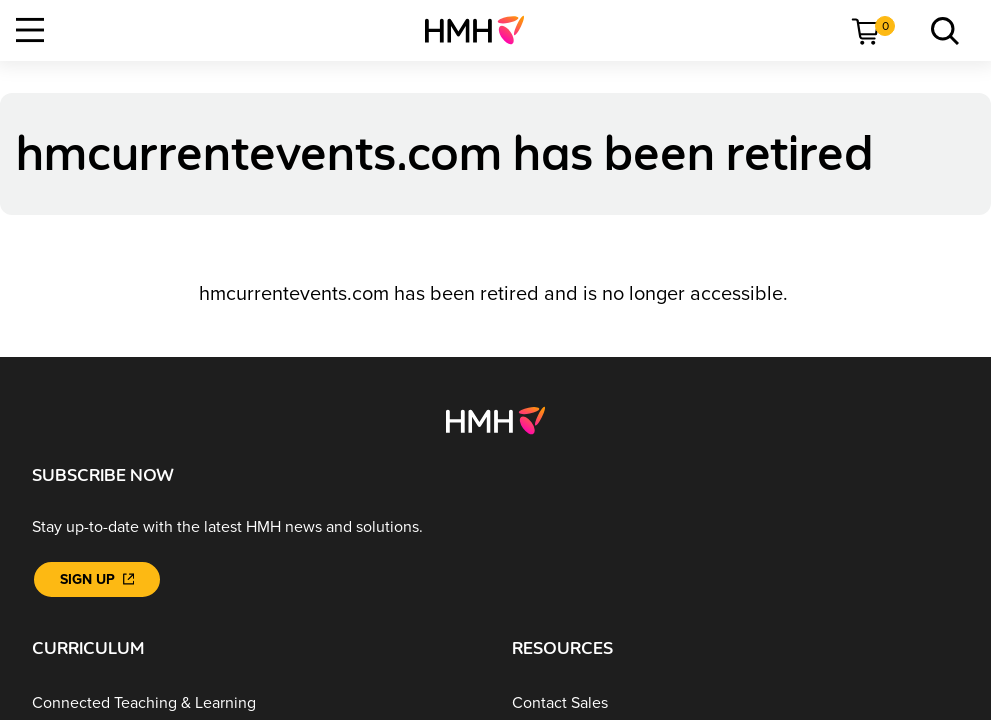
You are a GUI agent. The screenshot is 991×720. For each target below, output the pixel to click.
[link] (482, 30)
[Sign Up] (97, 579)
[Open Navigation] (30, 30)
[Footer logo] (495, 419)
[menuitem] (482, 30)
